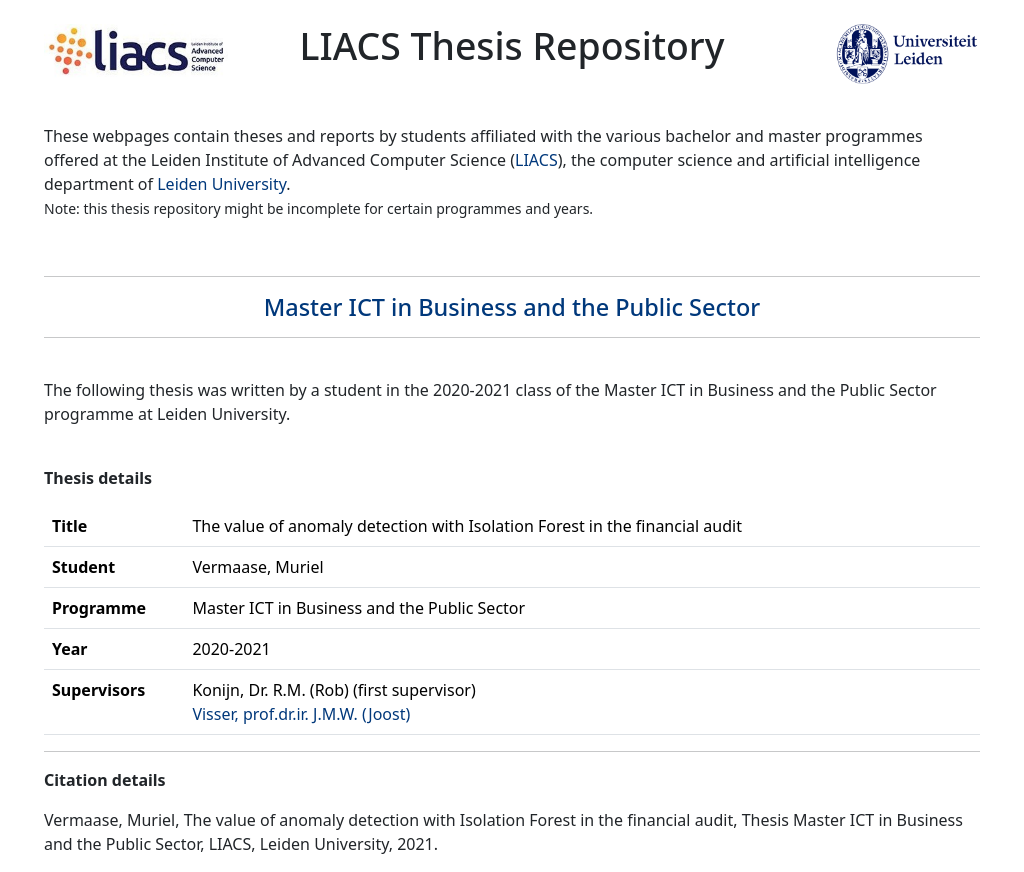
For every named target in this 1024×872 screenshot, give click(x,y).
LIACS (536, 160)
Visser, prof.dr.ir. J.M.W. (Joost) (301, 714)
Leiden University (221, 184)
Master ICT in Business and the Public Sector (512, 307)
